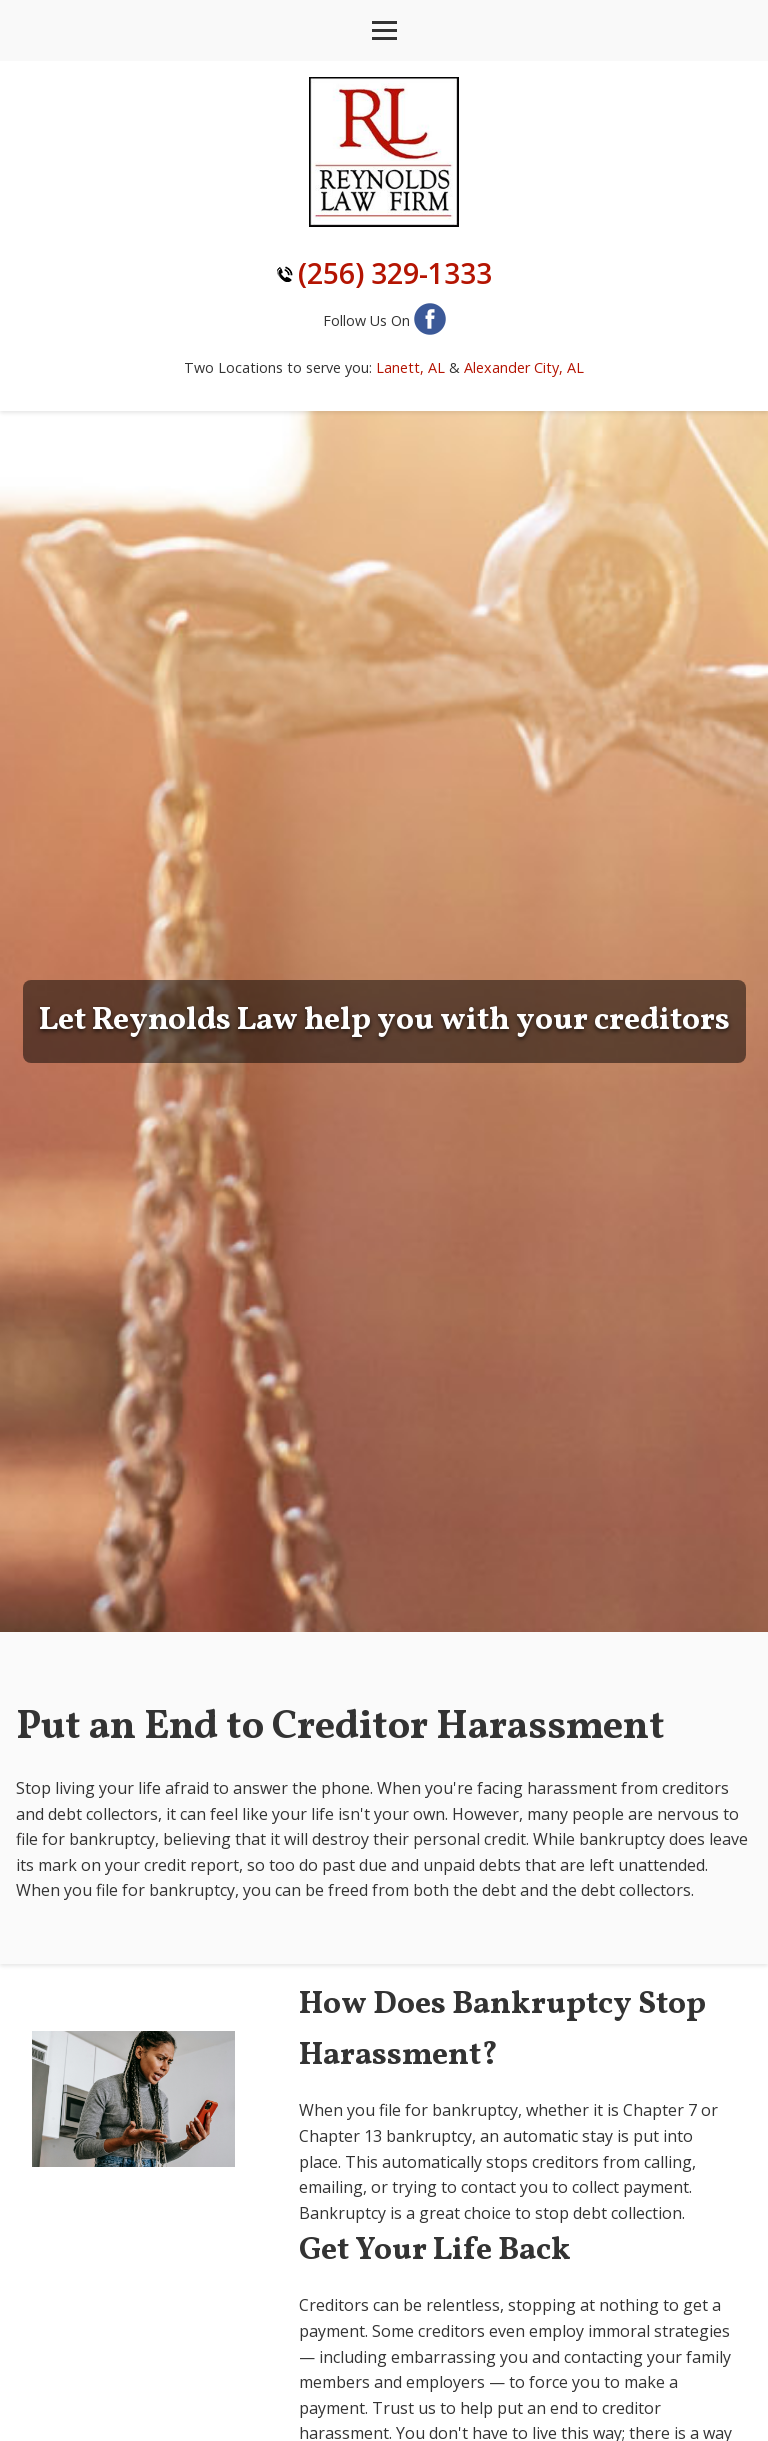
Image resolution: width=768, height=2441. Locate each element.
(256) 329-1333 (395, 273)
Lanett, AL (410, 367)
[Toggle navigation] (384, 30)
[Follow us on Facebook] (430, 320)
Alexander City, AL (524, 367)
